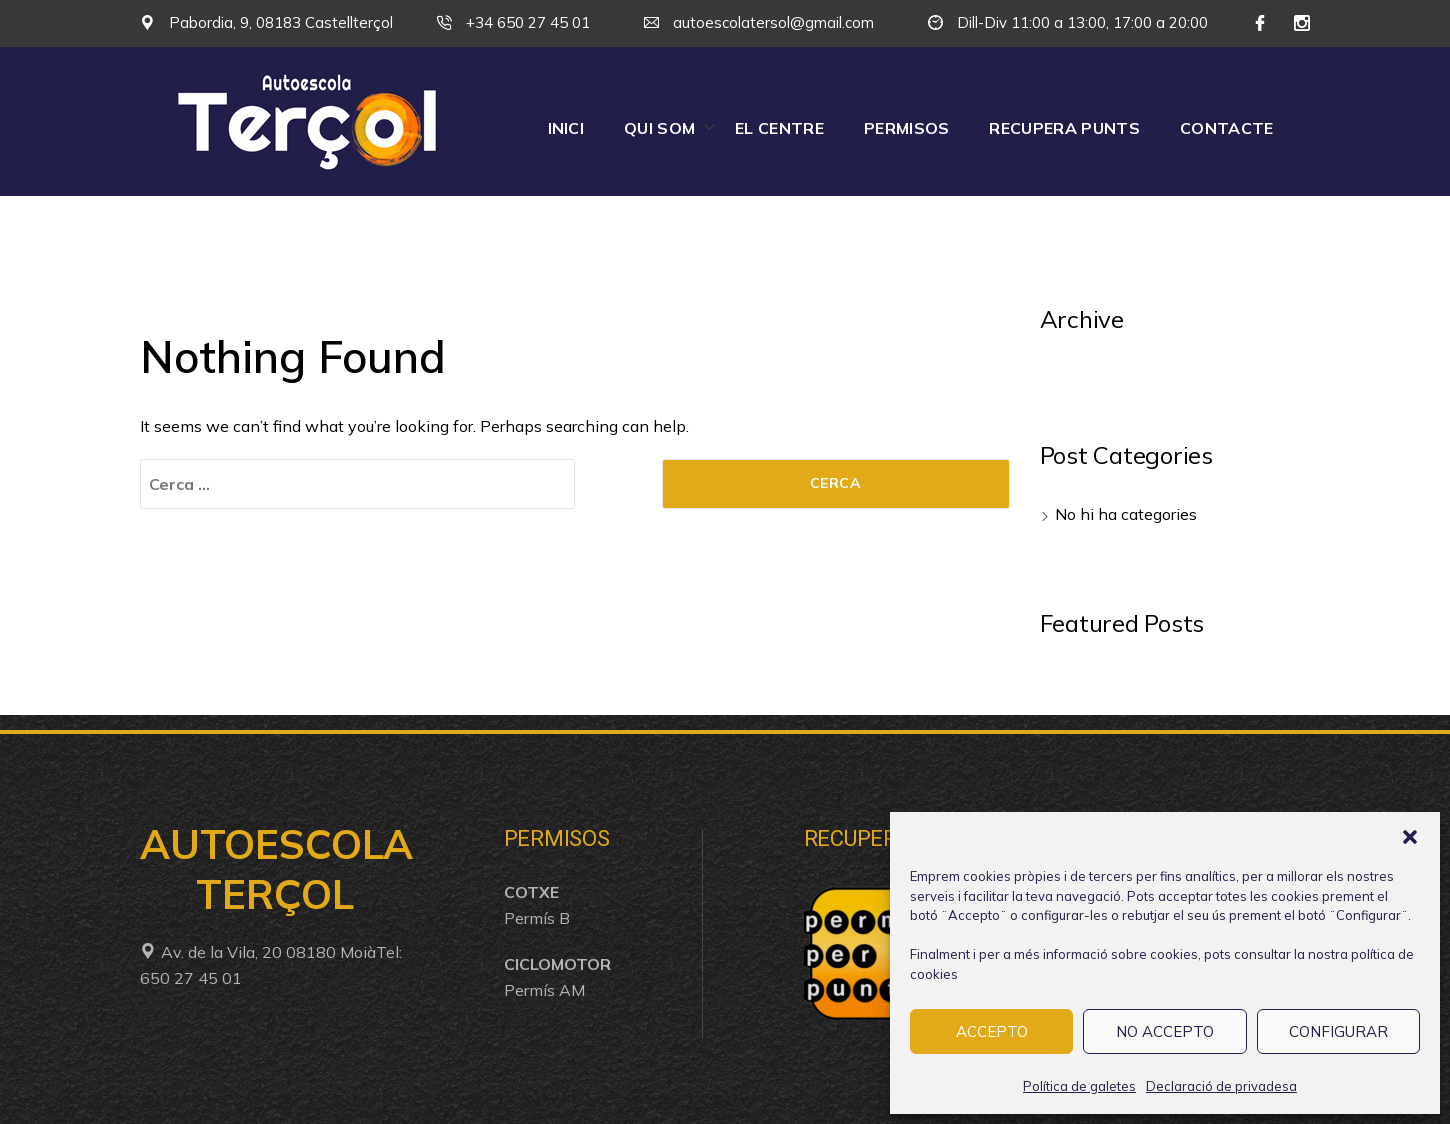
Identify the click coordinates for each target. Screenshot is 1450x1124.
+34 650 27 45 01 (513, 22)
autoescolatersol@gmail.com (759, 22)
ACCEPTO (992, 1031)
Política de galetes (1079, 1086)
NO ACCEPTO (1165, 1031)
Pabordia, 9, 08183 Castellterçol (266, 22)
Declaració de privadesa (1221, 1086)
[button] (1410, 837)
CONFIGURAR (1338, 1031)
